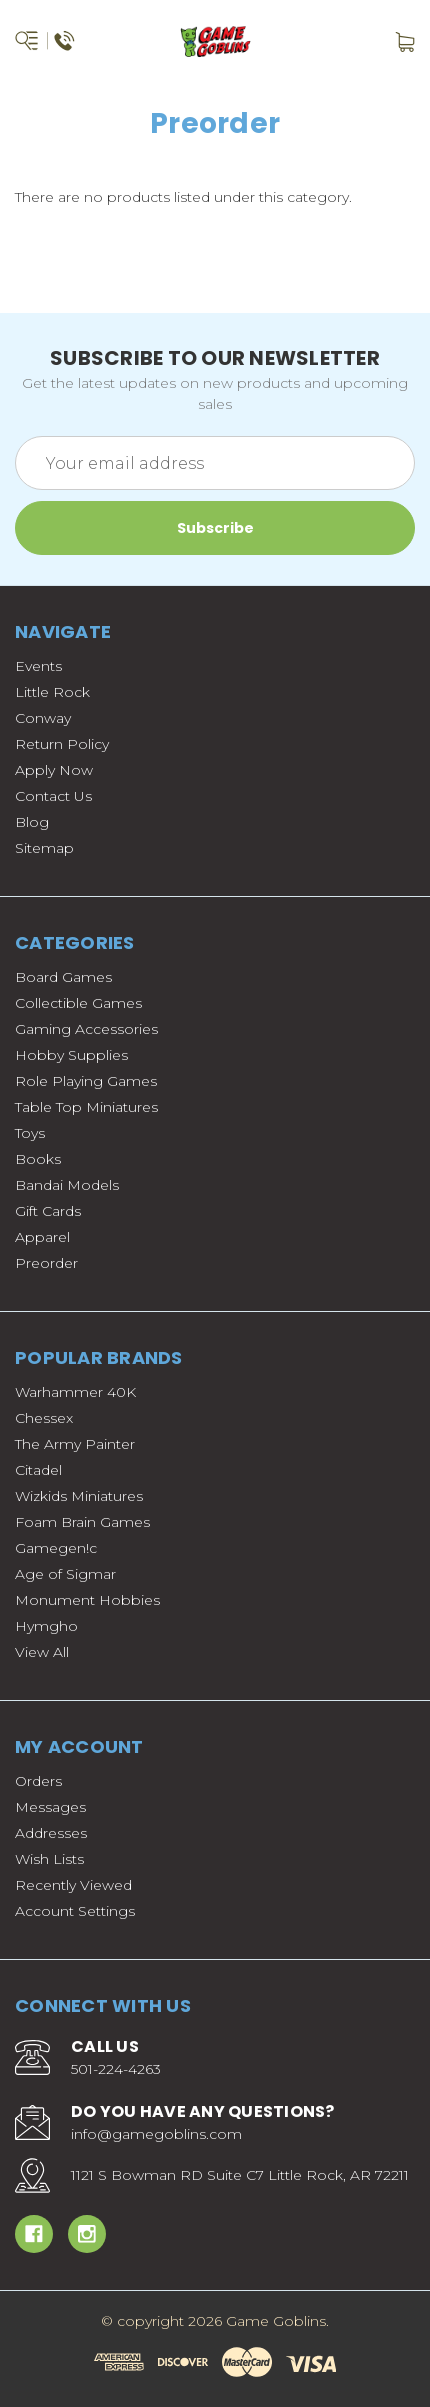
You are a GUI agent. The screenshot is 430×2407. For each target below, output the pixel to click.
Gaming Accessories (86, 1029)
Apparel (42, 1237)
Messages (50, 1807)
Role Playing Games (86, 1081)
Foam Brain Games (82, 1522)
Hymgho (46, 1626)
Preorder (46, 1263)
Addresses (51, 1833)
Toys (30, 1133)
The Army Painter (75, 1444)
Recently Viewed (73, 1885)
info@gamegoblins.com (156, 2134)
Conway (43, 718)
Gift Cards (48, 1211)
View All (42, 1652)
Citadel (38, 1470)
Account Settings (75, 1911)
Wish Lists (49, 1859)
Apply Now (54, 770)
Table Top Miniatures (86, 1107)
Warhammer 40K (75, 1392)
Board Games (63, 977)
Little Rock (52, 692)
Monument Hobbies (87, 1600)
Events (38, 666)
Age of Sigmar (65, 1574)
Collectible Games (78, 1003)
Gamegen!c (56, 1548)
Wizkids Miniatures (79, 1496)
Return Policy (62, 744)
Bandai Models (67, 1185)
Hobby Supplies (71, 1055)
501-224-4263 (116, 2069)
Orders (38, 1781)
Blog (32, 822)
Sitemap (44, 848)
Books (38, 1159)
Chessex (44, 1418)
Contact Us (53, 796)
